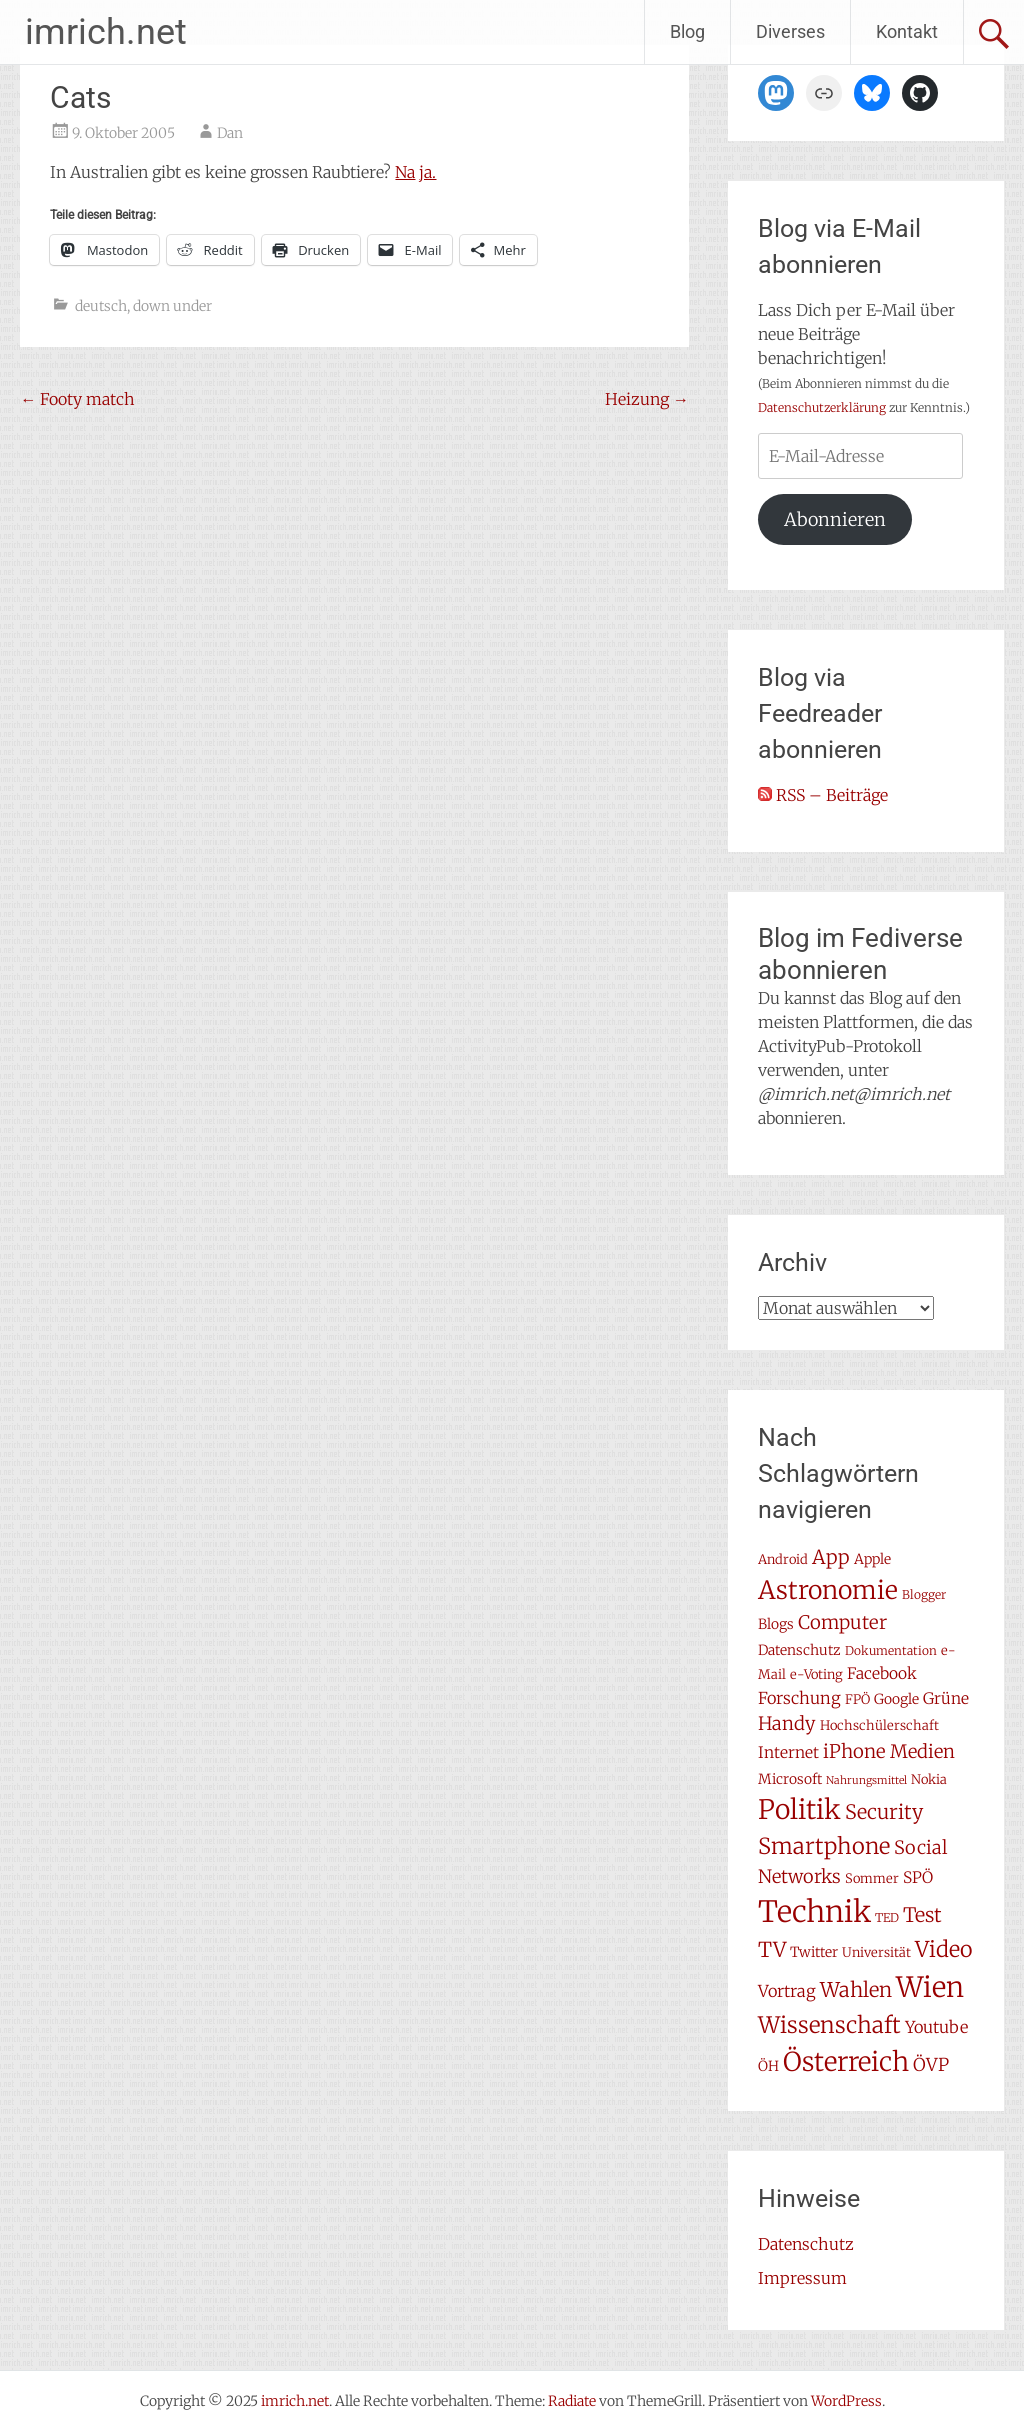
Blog (687, 31)
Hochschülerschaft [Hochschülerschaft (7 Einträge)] (879, 1725)
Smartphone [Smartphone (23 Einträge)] (824, 1846)
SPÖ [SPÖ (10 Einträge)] (918, 1877)
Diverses (790, 31)
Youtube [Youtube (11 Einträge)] (936, 2027)
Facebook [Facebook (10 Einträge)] (882, 1673)
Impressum (802, 2278)
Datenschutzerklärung (822, 407)
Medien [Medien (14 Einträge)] (922, 1751)
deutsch (101, 306)
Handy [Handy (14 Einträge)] (787, 1723)
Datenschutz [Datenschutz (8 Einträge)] (799, 1650)
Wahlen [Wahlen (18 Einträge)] (856, 1990)
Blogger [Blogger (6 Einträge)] (924, 1594)
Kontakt (907, 31)
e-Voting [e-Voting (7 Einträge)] (816, 1674)
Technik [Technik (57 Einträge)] (814, 1911)
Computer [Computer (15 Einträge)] (842, 1622)
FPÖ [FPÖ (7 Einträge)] (857, 1699)
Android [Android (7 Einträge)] (783, 1559)
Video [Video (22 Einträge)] (943, 1949)
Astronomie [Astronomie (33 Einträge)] (828, 1590)
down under (172, 306)
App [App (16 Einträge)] (831, 1557)
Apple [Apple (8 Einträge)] (872, 1559)
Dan (230, 133)
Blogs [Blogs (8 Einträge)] (776, 1624)
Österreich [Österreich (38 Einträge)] (846, 2061)
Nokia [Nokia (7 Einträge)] (929, 1779)
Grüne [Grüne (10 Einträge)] (946, 1698)
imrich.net (106, 32)
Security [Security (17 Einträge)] (884, 1812)
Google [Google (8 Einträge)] (896, 1699)
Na (405, 172)
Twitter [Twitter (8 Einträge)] (814, 1952)
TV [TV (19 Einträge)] (772, 1950)
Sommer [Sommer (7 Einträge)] (872, 1878)
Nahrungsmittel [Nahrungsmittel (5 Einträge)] (866, 1780)
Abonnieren (835, 519)
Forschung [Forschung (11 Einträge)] (799, 1698)
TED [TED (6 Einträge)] (887, 1917)
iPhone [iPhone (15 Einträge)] (854, 1751)
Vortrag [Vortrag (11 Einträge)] (787, 1991)
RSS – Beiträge (823, 795)
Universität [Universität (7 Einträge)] (876, 1952)
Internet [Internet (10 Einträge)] (788, 1752)
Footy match (77, 399)
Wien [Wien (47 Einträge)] (930, 1987)
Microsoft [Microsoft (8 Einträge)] (790, 1779)
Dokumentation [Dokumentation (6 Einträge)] (891, 1650)
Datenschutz (806, 2244)
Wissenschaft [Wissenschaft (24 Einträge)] (829, 2025)
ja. (427, 172)
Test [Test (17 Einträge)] (922, 1915)
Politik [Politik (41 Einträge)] (799, 1809)
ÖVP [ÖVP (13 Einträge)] (931, 2065)
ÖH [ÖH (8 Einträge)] (768, 2066)
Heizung (647, 399)
